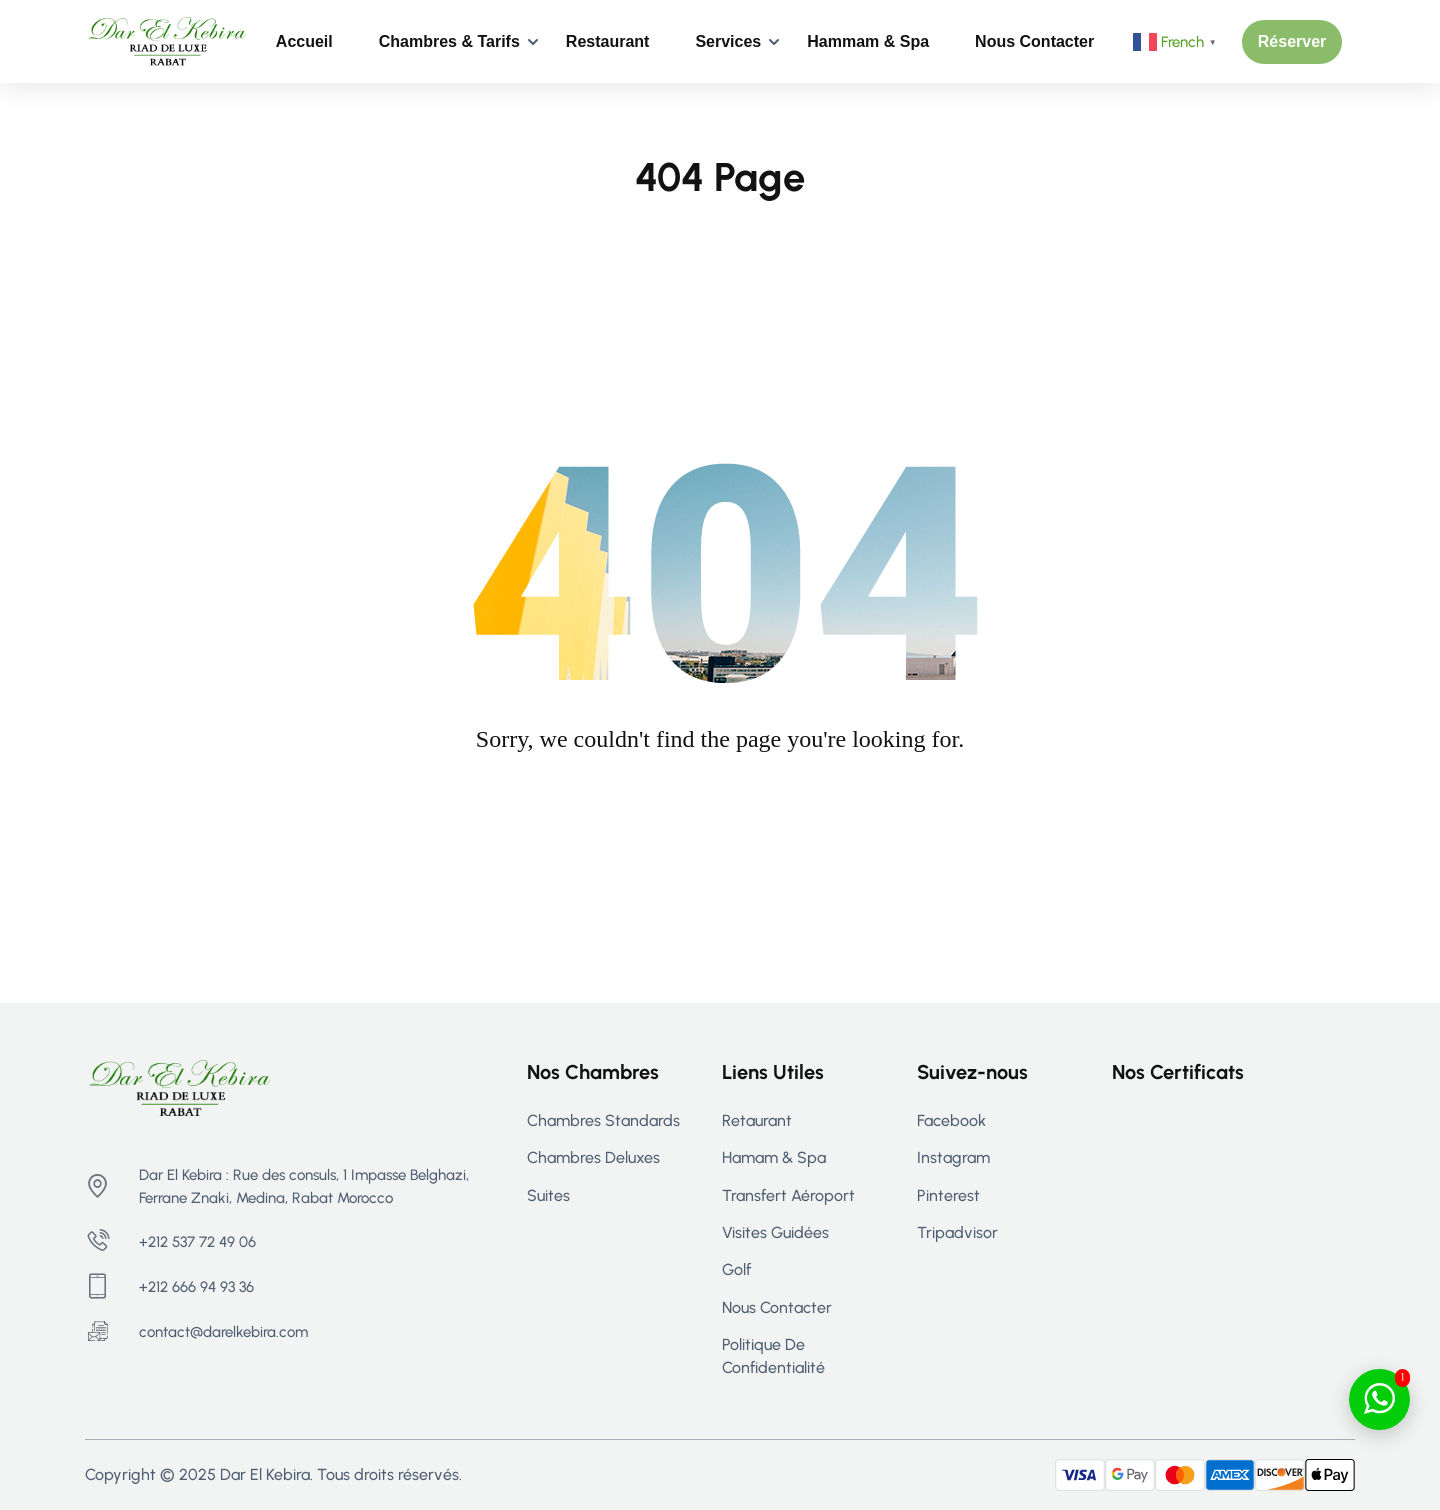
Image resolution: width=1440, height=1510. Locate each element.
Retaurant (757, 1120)
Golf (736, 1269)
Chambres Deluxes (593, 1157)
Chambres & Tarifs (449, 41)
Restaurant (608, 41)
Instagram (953, 1157)
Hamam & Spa (774, 1157)
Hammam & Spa (868, 41)
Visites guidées (775, 1232)
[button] (1292, 42)
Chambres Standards (603, 1120)
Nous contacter (1034, 41)
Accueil (304, 41)
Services (728, 41)
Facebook (951, 1120)
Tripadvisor (957, 1232)
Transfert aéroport (788, 1195)
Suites (548, 1195)
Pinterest (948, 1195)
